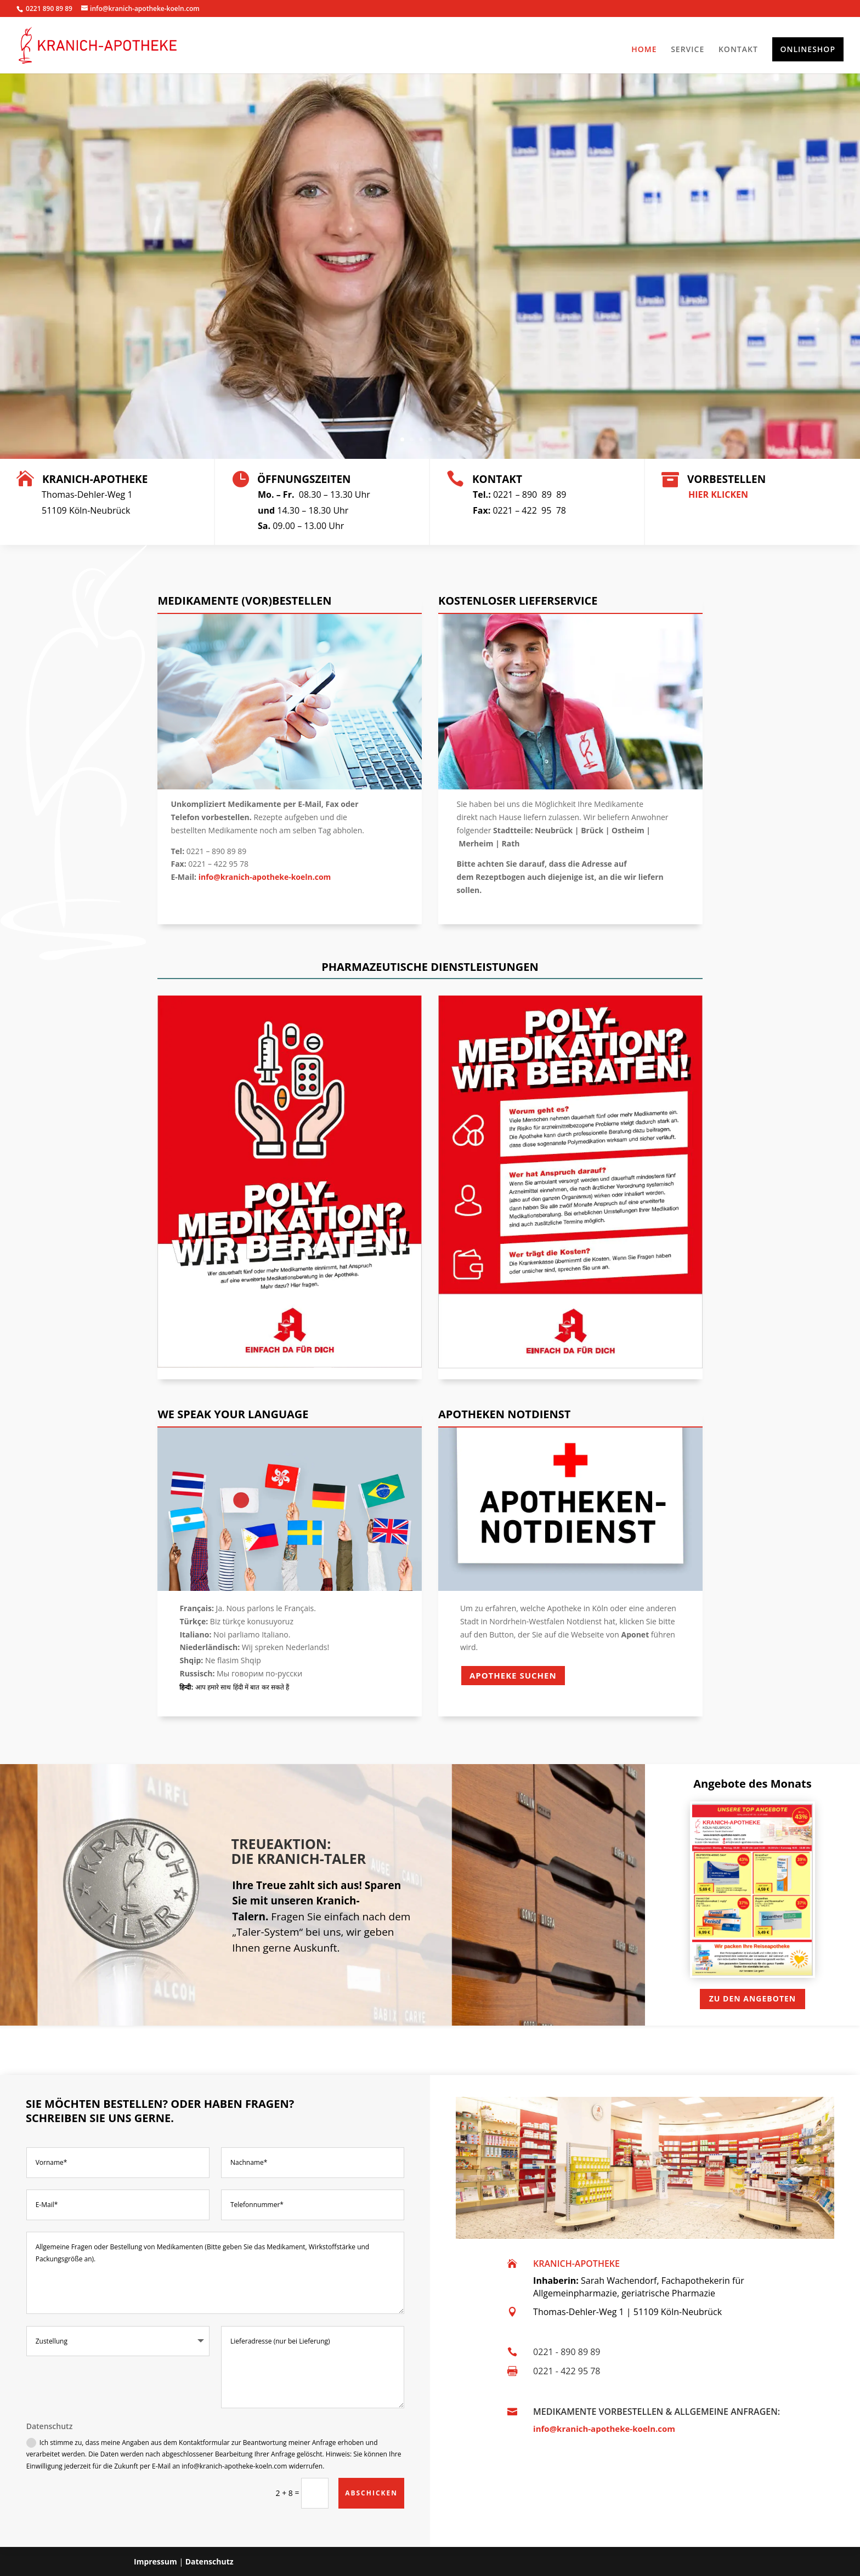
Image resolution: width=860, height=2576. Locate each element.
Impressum (155, 2561)
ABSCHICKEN (371, 2493)
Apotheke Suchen (513, 1675)
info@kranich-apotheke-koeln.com (604, 2428)
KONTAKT (738, 50)
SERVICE (687, 50)
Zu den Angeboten (752, 1998)
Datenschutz (209, 2561)
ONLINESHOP (808, 49)
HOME (644, 50)
